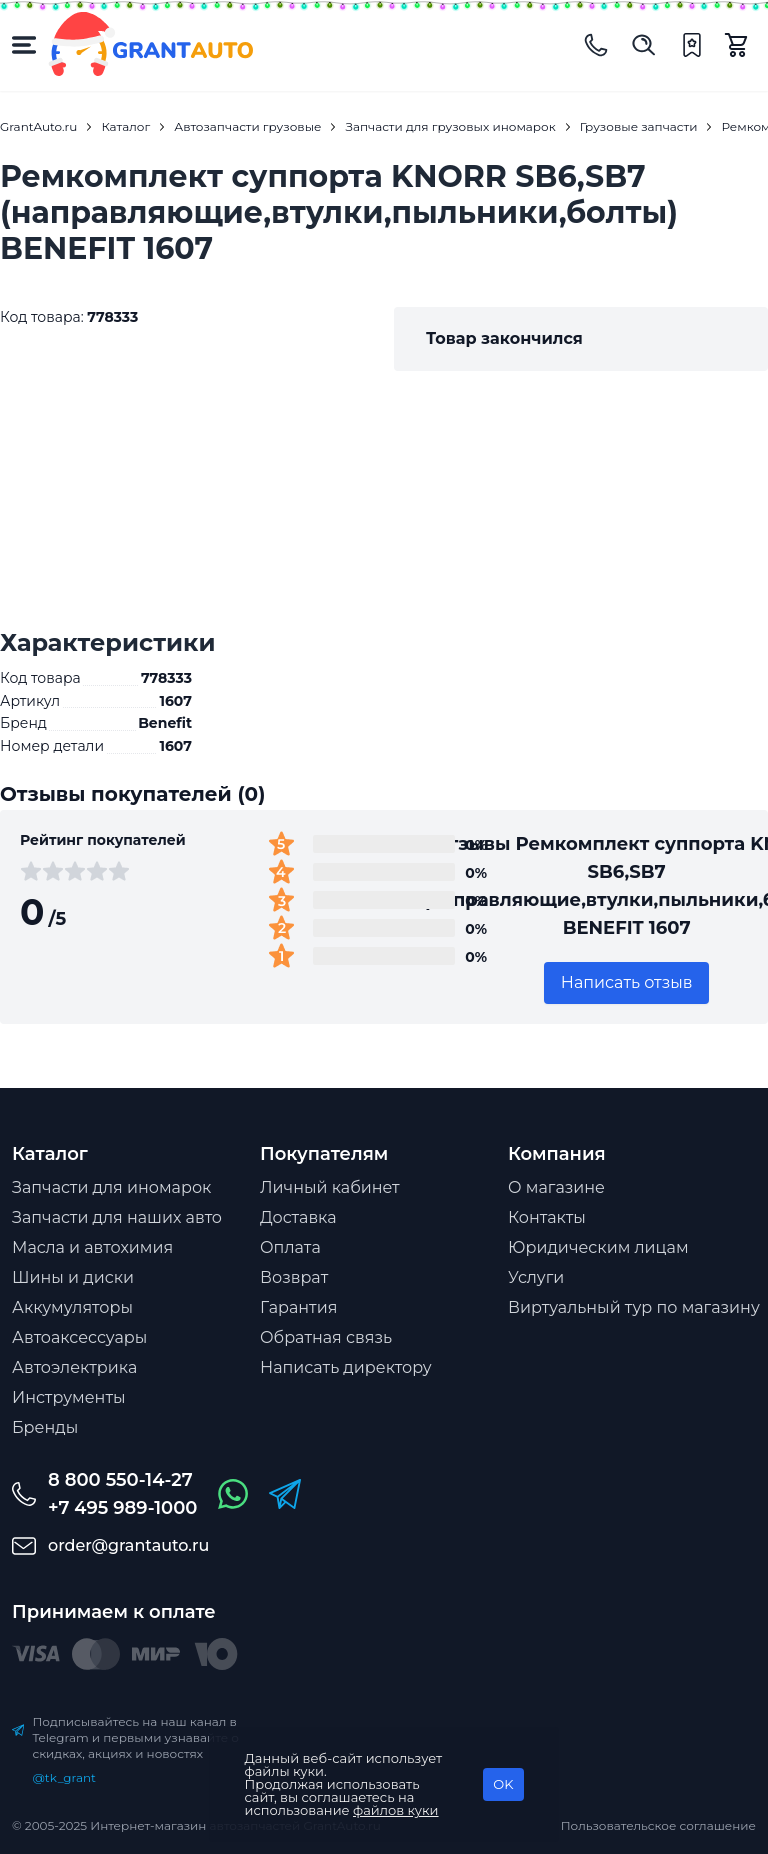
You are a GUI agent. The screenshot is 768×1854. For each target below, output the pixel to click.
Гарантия (298, 1307)
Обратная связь (326, 1337)
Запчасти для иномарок (111, 1187)
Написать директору (346, 1367)
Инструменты (69, 1397)
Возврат (294, 1277)
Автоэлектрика (74, 1367)
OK (503, 1784)
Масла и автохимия (92, 1247)
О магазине (556, 1187)
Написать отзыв (627, 982)
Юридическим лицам (598, 1247)
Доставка (298, 1217)
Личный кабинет (330, 1187)
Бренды (45, 1427)
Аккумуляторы (72, 1307)
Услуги (536, 1277)
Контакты (547, 1217)
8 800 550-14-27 (120, 1480)
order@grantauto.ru (128, 1545)
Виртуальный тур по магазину (634, 1307)
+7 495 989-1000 (122, 1508)
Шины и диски (73, 1277)
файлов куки (396, 1810)
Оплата (290, 1247)
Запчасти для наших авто (117, 1217)
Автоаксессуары (79, 1337)
